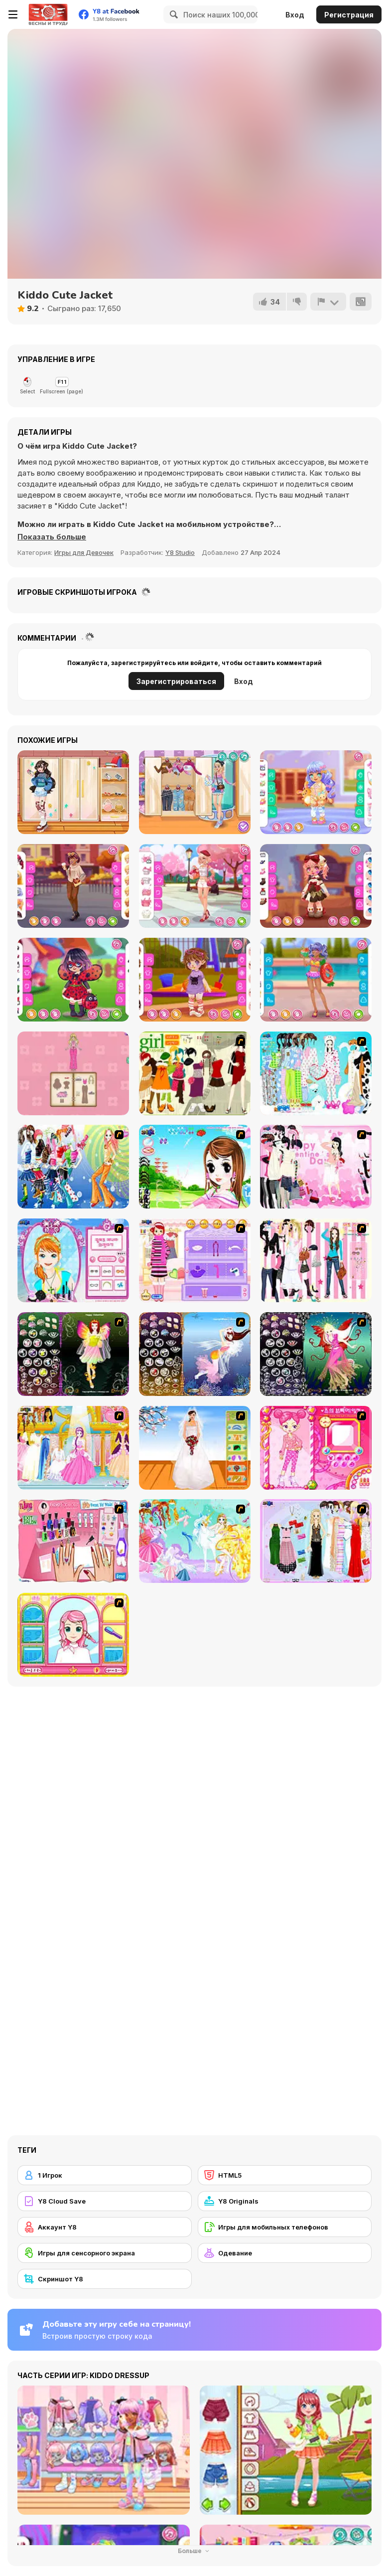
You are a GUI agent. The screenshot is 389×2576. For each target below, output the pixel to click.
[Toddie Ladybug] (73, 980)
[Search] (172, 14)
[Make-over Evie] (73, 1260)
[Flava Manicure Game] (73, 1541)
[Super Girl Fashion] (195, 1073)
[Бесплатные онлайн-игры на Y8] (48, 14)
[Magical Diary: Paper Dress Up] (73, 1073)
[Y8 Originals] (285, 2201)
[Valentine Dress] (316, 1166)
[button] (51, 536)
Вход (294, 14)
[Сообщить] (328, 302)
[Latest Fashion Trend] (73, 1166)
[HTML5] (285, 2175)
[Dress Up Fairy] (195, 1541)
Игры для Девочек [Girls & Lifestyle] (84, 552)
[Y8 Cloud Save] (104, 2201)
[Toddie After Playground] (195, 980)
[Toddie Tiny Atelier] (316, 886)
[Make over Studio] (73, 1635)
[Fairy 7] (195, 1354)
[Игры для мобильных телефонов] (285, 2227)
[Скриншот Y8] (104, 2279)
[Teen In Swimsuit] (316, 980)
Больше (195, 2551)
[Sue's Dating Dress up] (316, 1448)
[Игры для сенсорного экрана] (104, 2253)
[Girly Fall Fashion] (73, 886)
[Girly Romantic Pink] (195, 886)
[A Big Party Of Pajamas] (316, 1073)
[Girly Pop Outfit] (195, 792)
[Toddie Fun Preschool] (316, 792)
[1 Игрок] (104, 2175)
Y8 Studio (180, 552)
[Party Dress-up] (316, 1541)
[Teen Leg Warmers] (73, 792)
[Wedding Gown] (195, 1448)
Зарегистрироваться (176, 681)
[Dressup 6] (73, 1448)
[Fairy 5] (73, 1354)
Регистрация (349, 14)
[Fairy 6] (316, 1354)
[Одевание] (285, 2253)
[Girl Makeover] (195, 1260)
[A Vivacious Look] (195, 1166)
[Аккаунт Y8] (104, 2227)
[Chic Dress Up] (316, 1260)
